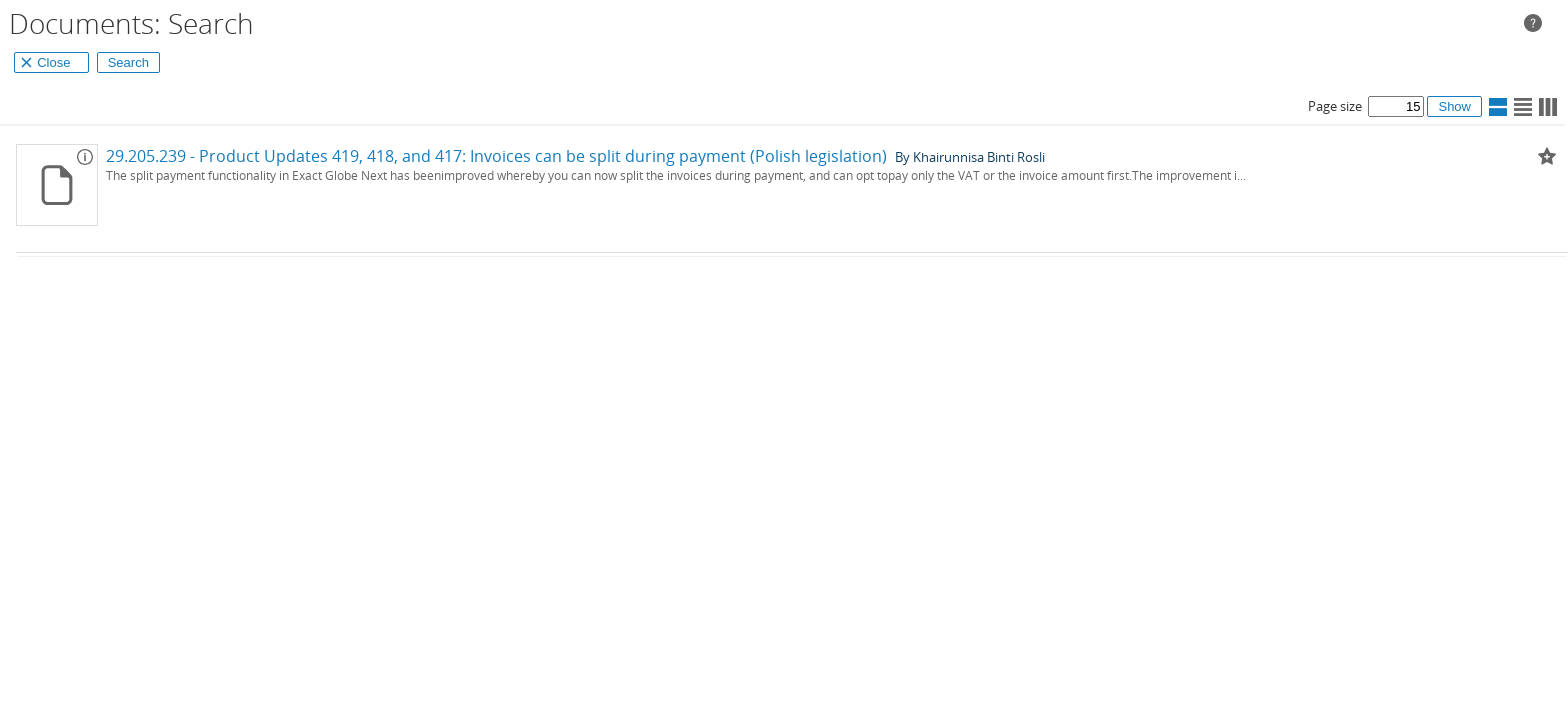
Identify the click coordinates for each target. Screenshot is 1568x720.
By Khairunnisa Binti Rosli (970, 156)
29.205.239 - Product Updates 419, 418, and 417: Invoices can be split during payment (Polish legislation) (496, 156)
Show (1454, 106)
